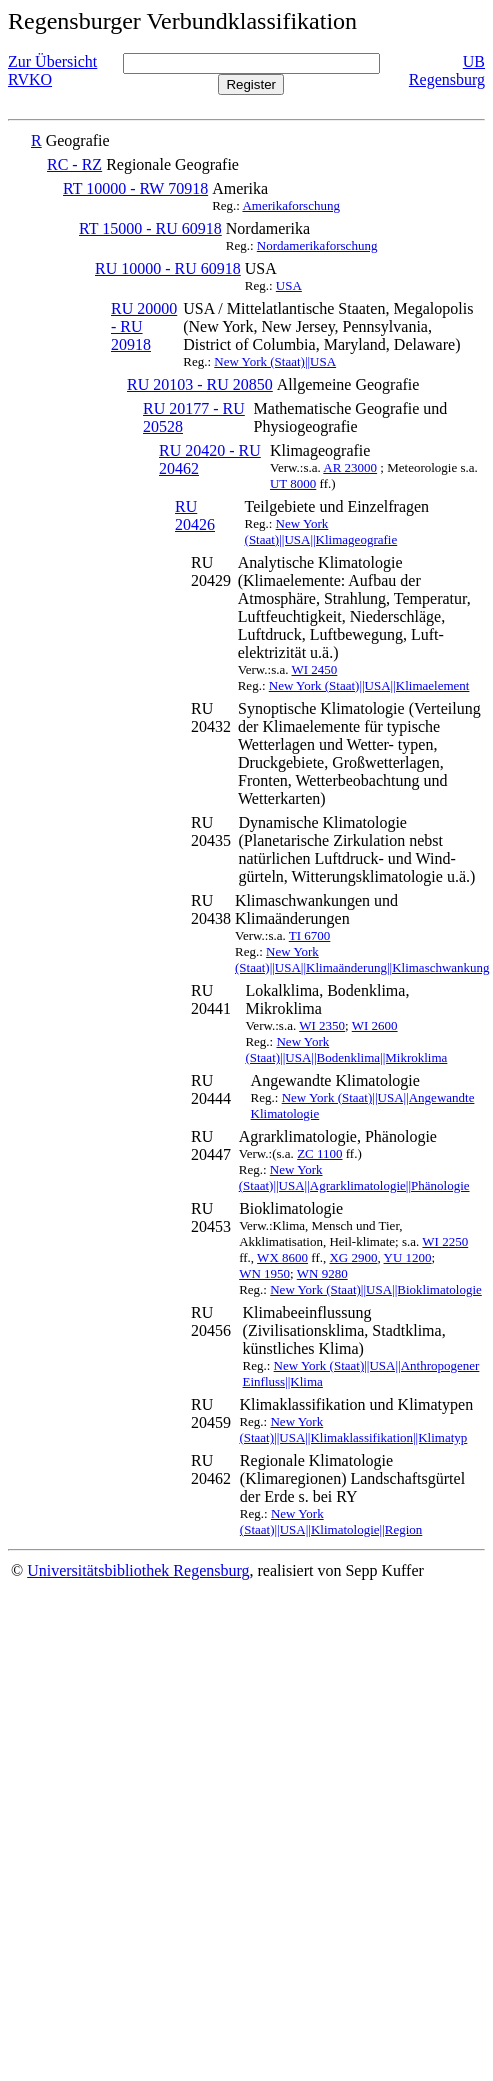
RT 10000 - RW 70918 (135, 188)
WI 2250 (445, 1241)
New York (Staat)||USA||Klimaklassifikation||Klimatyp (353, 1429)
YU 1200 (408, 1257)
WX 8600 (282, 1257)
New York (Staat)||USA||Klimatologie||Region (331, 1521)
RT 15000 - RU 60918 (150, 228)
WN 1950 (264, 1273)
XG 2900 (353, 1257)
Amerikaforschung (290, 205)
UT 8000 (293, 483)
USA (289, 285)
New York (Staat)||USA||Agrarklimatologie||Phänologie (354, 1177)
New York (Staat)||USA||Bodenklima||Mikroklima (346, 1049)
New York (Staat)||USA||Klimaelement (369, 685)
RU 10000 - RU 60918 (168, 268)
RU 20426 (195, 515)
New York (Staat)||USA (275, 361)
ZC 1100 (319, 1153)
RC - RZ (74, 164)
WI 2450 (314, 669)
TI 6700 (310, 935)
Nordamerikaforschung (317, 245)
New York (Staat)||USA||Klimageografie (321, 531)
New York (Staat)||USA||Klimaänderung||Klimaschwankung (362, 959)
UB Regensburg (447, 70)
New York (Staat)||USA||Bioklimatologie (376, 1289)
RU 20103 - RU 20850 (200, 384)
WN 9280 (322, 1273)
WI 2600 (375, 1025)
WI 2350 (322, 1025)
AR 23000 (350, 467)
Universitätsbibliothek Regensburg (138, 1570)
